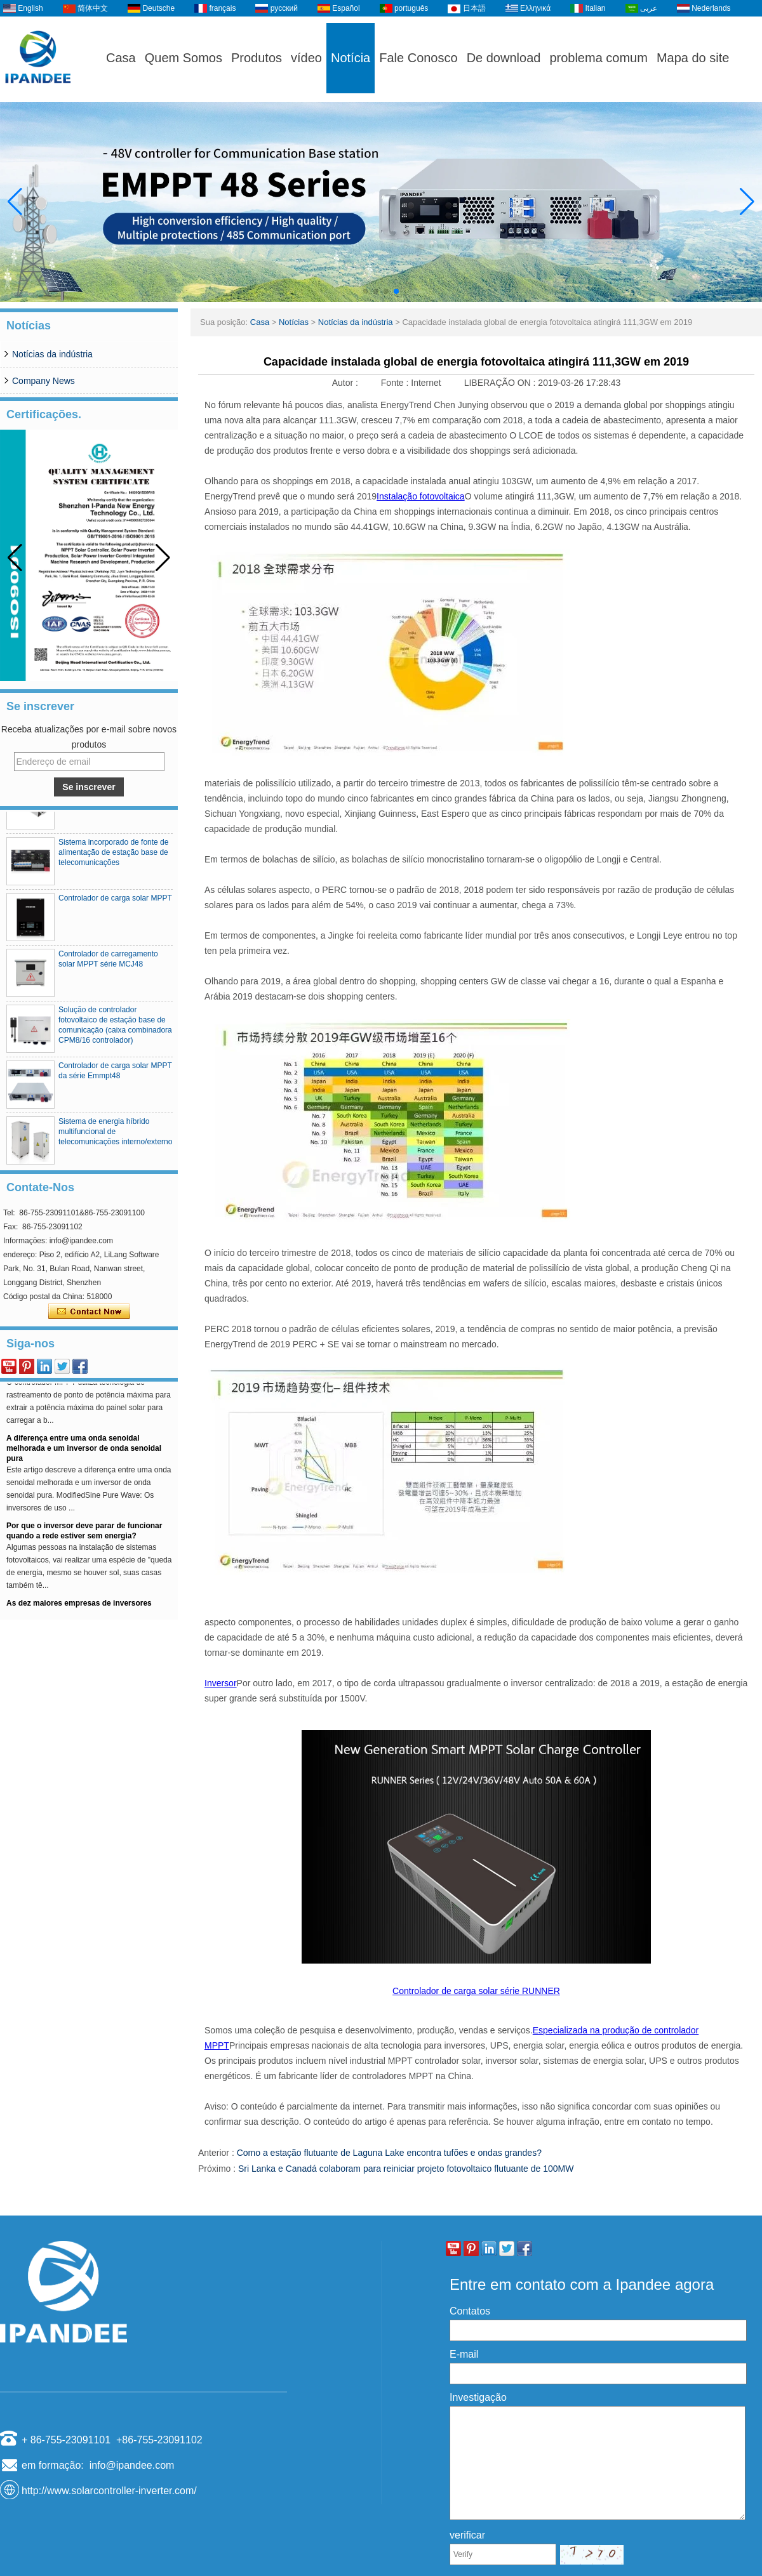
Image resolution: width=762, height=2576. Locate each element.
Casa (121, 58)
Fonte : (396, 383)
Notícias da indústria (52, 354)
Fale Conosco (418, 58)
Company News (43, 381)
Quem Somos (183, 58)
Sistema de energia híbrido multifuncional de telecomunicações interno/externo (115, 1141)
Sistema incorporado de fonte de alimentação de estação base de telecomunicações (113, 861)
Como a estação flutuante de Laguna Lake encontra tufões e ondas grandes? (389, 2153)
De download (504, 58)
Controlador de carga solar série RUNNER (476, 1991)
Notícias (294, 322)
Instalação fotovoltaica (421, 496)
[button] (365, 291)
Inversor (220, 1683)
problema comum (598, 58)
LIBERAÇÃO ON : (501, 383)
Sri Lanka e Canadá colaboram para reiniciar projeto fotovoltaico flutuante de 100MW (405, 2168)
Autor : (346, 383)
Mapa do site (693, 58)
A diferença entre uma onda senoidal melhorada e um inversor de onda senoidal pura (83, 1456)
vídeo (306, 58)
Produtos (256, 58)
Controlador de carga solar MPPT (115, 907)
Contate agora (89, 1312)
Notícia (350, 58)
